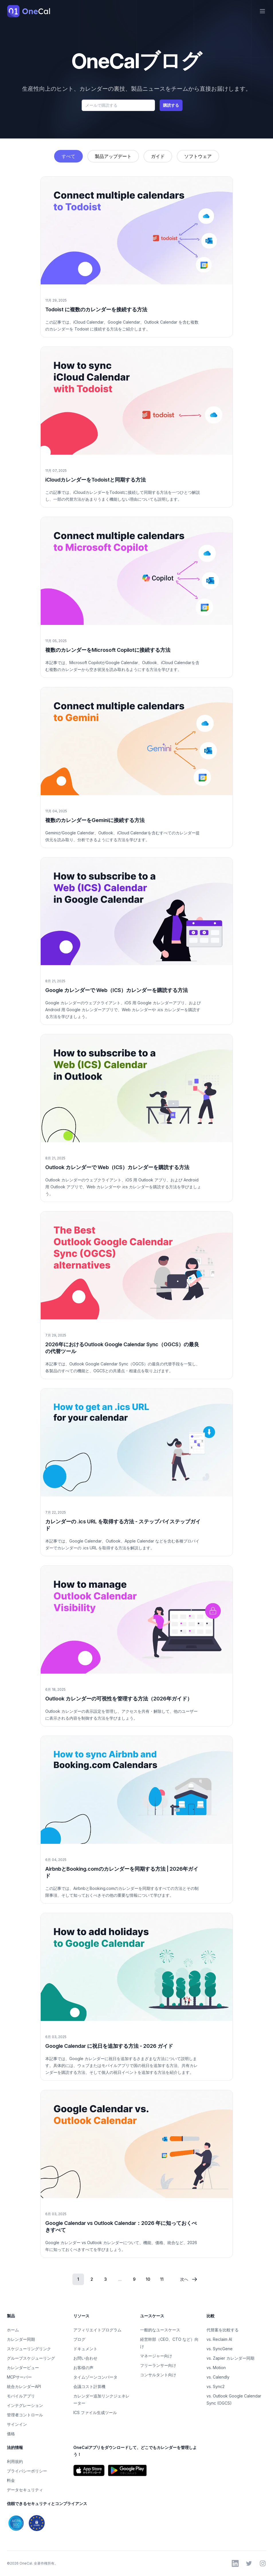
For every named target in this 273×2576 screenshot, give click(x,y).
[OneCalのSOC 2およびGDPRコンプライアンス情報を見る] (70, 2523)
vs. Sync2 (216, 2386)
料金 (11, 2480)
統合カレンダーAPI (24, 2386)
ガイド (158, 156)
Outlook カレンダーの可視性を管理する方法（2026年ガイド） (118, 1699)
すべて (68, 156)
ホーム (13, 2329)
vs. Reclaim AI (219, 2339)
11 (162, 2279)
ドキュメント (85, 2348)
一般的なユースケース (160, 2329)
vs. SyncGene (220, 2348)
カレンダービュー (23, 2367)
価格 (11, 2433)
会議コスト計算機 (89, 2386)
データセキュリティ (25, 2489)
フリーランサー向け (158, 2365)
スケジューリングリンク (29, 2348)
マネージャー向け (156, 2355)
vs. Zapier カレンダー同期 (230, 2358)
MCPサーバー (19, 2377)
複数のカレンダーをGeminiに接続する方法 (95, 820)
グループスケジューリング (31, 2358)
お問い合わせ (85, 2358)
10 (148, 2279)
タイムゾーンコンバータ (95, 2377)
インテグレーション (25, 2405)
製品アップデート (113, 156)
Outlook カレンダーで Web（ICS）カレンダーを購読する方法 (117, 1167)
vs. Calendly (218, 2377)
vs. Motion (216, 2367)
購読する (171, 105)
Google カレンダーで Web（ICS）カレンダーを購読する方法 (116, 990)
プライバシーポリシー (27, 2470)
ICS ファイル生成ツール (95, 2412)
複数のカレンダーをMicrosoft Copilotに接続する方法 (107, 650)
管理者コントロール (25, 2414)
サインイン (17, 2424)
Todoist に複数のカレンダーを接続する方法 (96, 309)
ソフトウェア (198, 156)
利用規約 (15, 2461)
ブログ (79, 2339)
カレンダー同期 (21, 2339)
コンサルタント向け (158, 2374)
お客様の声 (83, 2367)
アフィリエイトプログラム (97, 2329)
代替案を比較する (223, 2329)
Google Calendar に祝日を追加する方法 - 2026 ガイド (109, 2046)
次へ (188, 2279)
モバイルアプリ (21, 2395)
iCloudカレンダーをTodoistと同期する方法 (95, 480)
